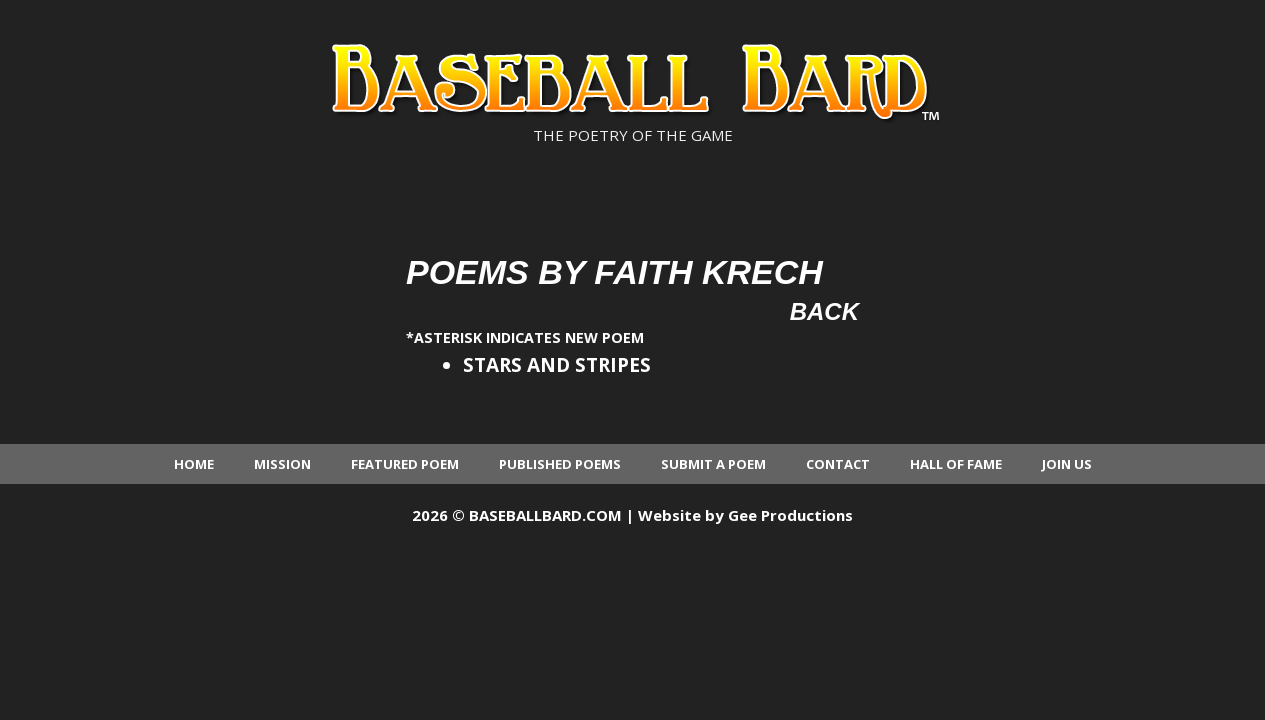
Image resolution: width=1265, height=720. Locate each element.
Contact (838, 464)
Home (194, 464)
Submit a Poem (713, 464)
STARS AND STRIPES (557, 365)
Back (824, 311)
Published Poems (560, 464)
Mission (282, 464)
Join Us (1067, 464)
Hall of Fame (956, 464)
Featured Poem (405, 464)
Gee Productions (790, 515)
